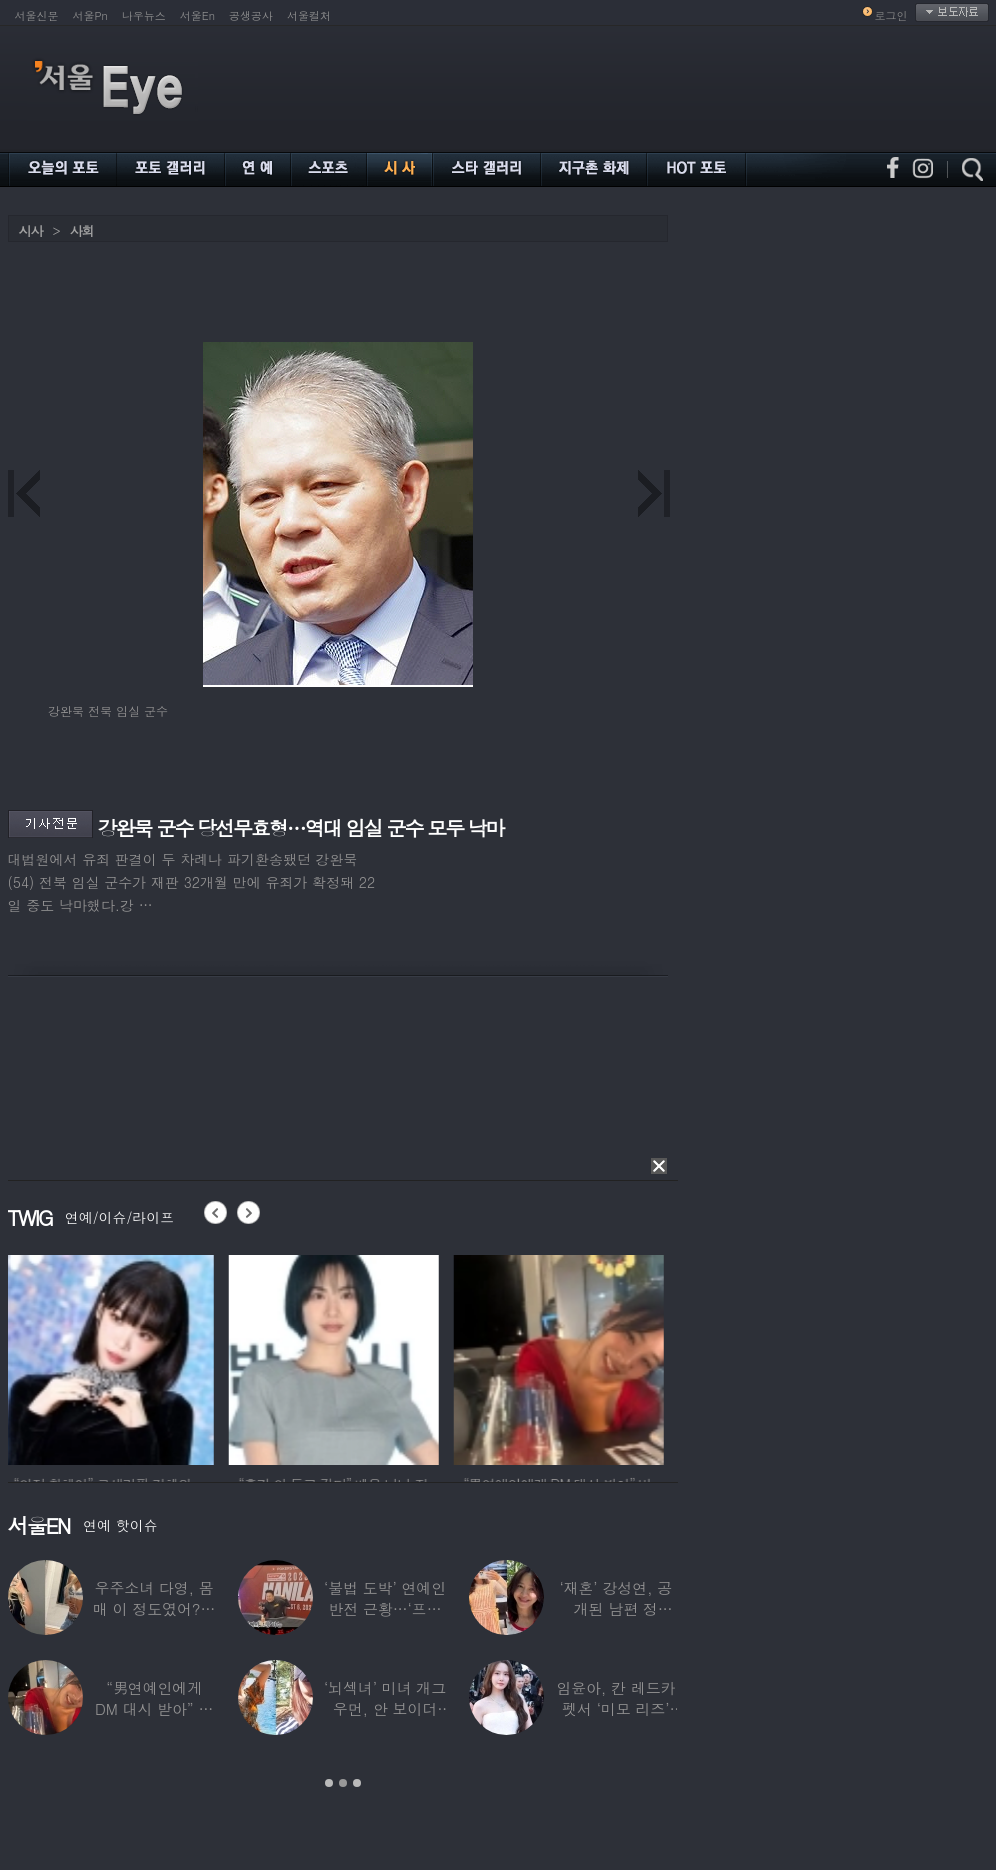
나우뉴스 (144, 15)
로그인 (891, 15)
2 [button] (343, 1783)
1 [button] (329, 1783)
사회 (82, 230)
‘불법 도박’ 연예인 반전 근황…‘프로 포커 (385, 1608)
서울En (197, 15)
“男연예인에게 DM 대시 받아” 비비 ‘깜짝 (154, 1708)
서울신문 (37, 15)
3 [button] (357, 1783)
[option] (113, 1357)
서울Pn (90, 15)
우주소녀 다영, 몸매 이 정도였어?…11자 (154, 1608)
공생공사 (251, 15)
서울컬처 (309, 15)
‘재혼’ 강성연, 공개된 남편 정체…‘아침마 (615, 1608)
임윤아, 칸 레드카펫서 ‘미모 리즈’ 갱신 (615, 1708)
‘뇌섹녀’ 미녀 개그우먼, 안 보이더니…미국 (385, 1708)
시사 (31, 230)
